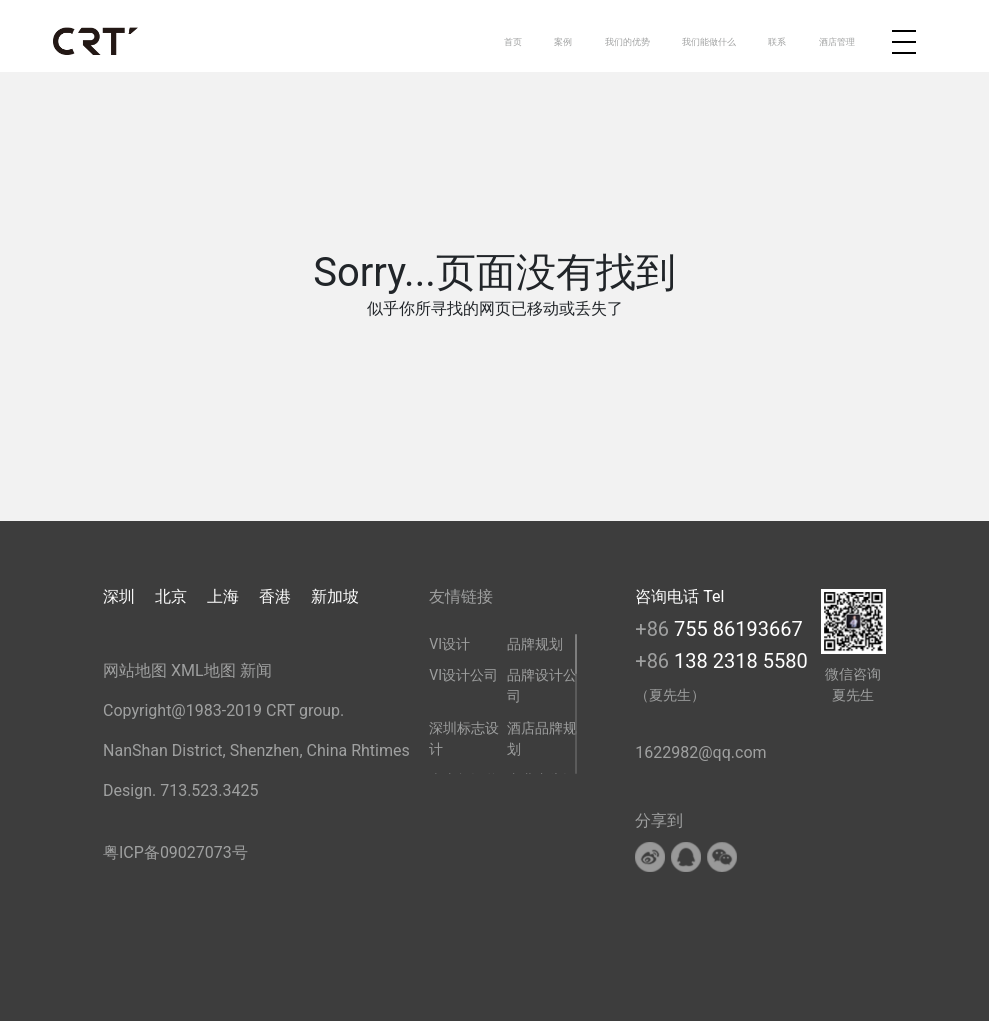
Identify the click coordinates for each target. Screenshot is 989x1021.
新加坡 (335, 596)
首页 (513, 41)
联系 (777, 41)
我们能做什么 (709, 41)
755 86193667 (738, 629)
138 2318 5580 (741, 661)
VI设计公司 (463, 675)
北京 (171, 596)
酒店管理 (837, 41)
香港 (275, 596)
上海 (223, 596)
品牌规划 (535, 644)
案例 (563, 41)
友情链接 (461, 596)
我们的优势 (627, 41)
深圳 (119, 596)
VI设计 (449, 644)
